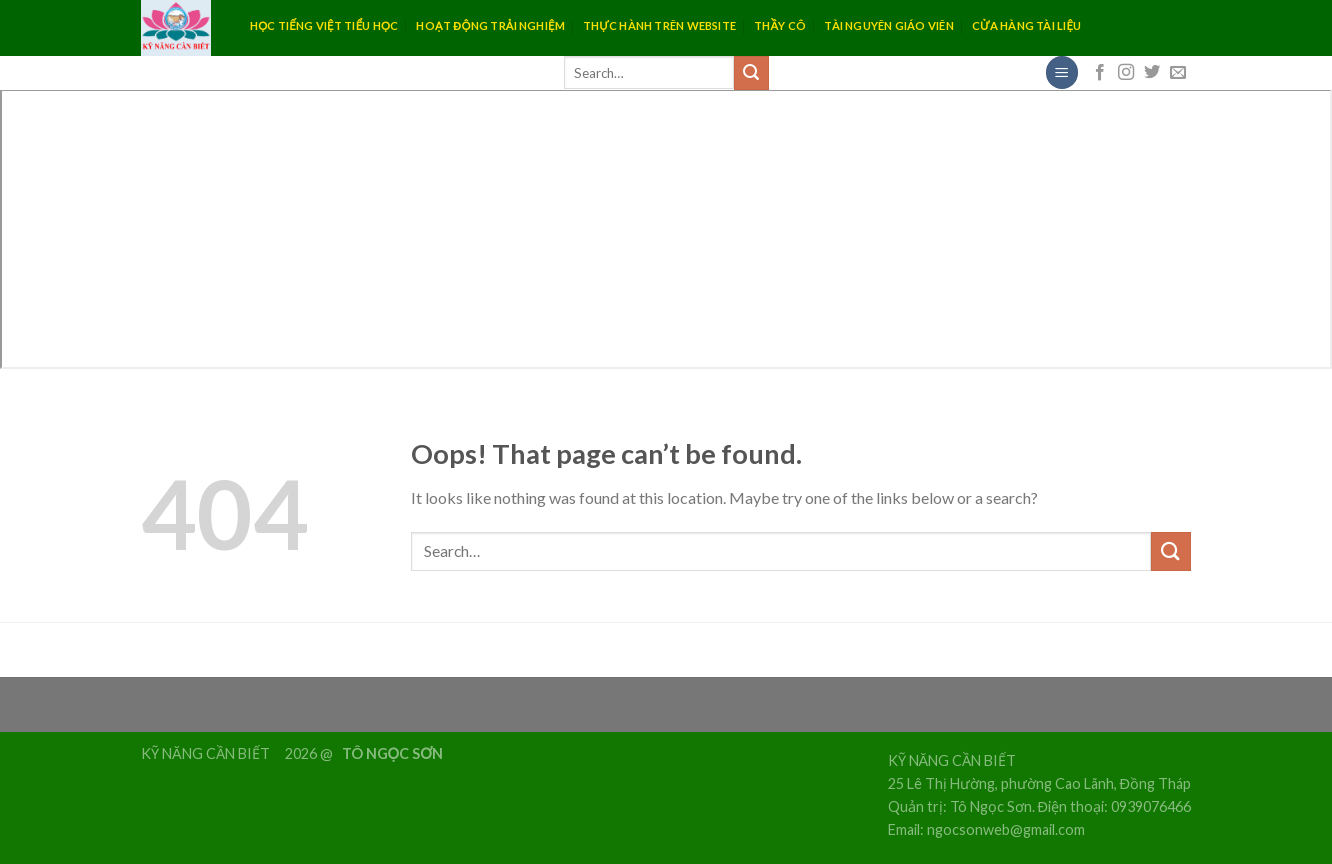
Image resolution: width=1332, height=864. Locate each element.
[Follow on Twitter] (1152, 73)
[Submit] (751, 73)
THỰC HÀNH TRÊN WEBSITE (659, 25)
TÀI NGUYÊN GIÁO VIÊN (888, 25)
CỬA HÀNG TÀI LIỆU (1027, 25)
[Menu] (1062, 72)
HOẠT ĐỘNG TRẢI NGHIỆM (490, 25)
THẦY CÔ (780, 25)
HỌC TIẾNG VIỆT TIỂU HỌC (324, 25)
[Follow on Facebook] (1100, 73)
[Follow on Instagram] (1126, 73)
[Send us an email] (1178, 73)
